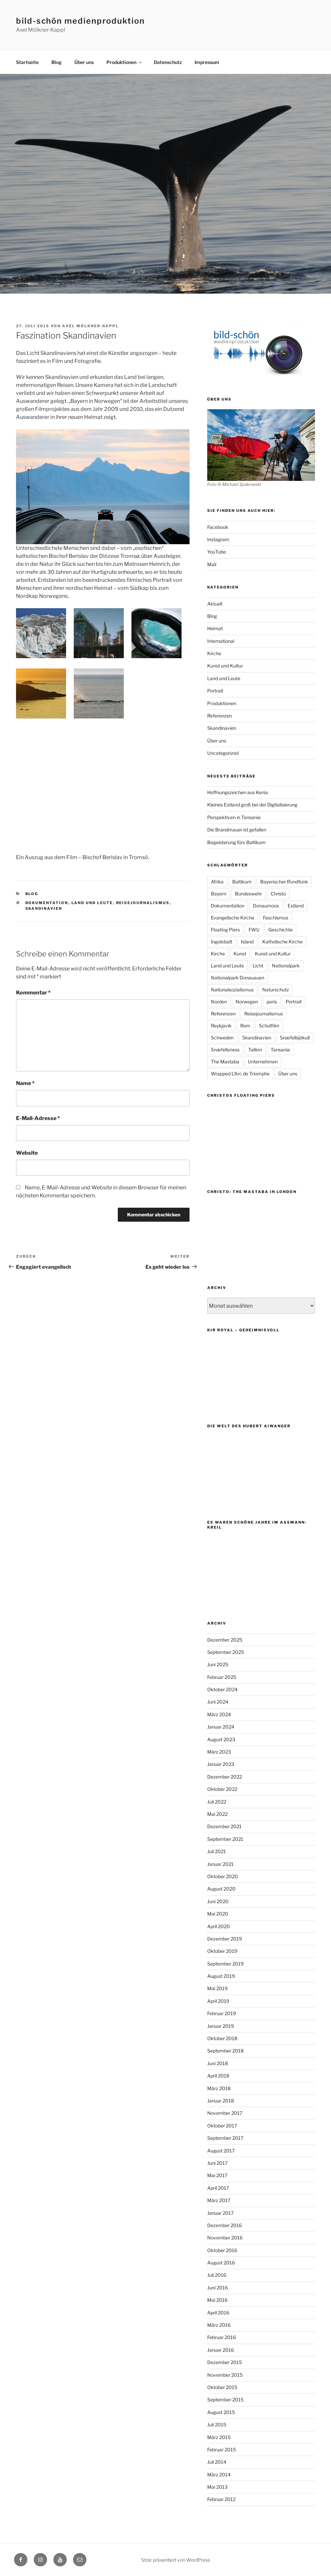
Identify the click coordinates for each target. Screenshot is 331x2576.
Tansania (280, 1049)
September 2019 (225, 1963)
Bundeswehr (248, 893)
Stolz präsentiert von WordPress (175, 2560)
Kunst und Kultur (225, 665)
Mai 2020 (217, 1914)
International (220, 641)
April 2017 (218, 2188)
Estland (296, 905)
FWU (254, 929)
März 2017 (218, 2200)
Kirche (214, 653)
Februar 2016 (221, 2337)
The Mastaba (225, 1061)
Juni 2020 (218, 1901)
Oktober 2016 (222, 2250)
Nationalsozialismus (232, 989)
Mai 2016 (217, 2300)
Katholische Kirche (282, 941)
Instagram (218, 539)
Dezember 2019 (224, 1938)
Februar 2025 (221, 1677)
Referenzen (219, 715)
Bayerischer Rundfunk (284, 881)
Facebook (217, 527)
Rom (245, 1025)
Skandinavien (43, 908)
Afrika (217, 881)
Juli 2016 (216, 2275)
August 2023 (221, 1739)
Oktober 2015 (222, 2387)
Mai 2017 (217, 2175)
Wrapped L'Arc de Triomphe (240, 1073)
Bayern (218, 893)
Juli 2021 (216, 1851)
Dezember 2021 (224, 1826)
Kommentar (33, 992)
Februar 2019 (221, 2013)
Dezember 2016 (224, 2225)
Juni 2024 (217, 1702)
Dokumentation (46, 902)
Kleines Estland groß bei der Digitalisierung (252, 804)
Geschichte (280, 929)
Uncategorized (223, 753)
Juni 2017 (217, 2163)
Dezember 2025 (224, 1640)
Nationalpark (286, 965)
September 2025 (225, 1652)
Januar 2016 (220, 2350)
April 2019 (218, 2001)
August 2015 (221, 2412)
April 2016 (218, 2312)
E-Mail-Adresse (38, 1118)
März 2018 (219, 2088)
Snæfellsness (225, 1049)
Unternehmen (263, 1061)
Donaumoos (266, 905)
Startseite (27, 62)
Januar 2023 (220, 1764)
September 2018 (225, 2050)
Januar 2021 (220, 1864)
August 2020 (221, 1889)
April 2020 (218, 1926)
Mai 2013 (217, 2487)
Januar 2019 (220, 2026)
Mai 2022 (217, 1814)
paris (272, 1001)
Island (247, 941)
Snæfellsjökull (295, 1037)
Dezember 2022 (224, 1777)
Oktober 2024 (222, 1689)
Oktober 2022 (222, 1789)
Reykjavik (221, 1025)
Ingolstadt (221, 941)
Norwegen (247, 1001)
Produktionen (124, 62)
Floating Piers (225, 929)
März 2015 (219, 2437)
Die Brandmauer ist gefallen (236, 829)
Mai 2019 (217, 1988)
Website (27, 1153)
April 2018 (218, 2075)
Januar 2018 (220, 2100)
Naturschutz (275, 989)
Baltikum (242, 881)
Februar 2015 (221, 2449)
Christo (278, 893)
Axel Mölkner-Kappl (90, 326)
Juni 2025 (217, 1664)
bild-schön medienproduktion (80, 21)
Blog (56, 62)
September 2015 (225, 2399)
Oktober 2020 (222, 1876)
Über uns (84, 62)
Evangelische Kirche (232, 917)
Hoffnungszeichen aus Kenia (237, 792)
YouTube (216, 552)
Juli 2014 (216, 2462)
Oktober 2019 (222, 1951)
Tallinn (255, 1049)
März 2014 (219, 2474)
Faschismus (275, 917)
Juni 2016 (217, 2287)
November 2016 (225, 2237)
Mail (211, 564)
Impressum (207, 62)
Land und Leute (92, 902)
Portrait (215, 690)
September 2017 (225, 2138)
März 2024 (219, 1714)
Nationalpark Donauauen (237, 977)
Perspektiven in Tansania (234, 817)
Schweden (222, 1037)
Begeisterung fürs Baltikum (236, 842)
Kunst (240, 953)
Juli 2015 (216, 2424)
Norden (219, 1001)
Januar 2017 (220, 2213)
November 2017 (224, 2113)
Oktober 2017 (222, 2125)
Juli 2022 (216, 1802)
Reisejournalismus (143, 902)
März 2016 (219, 2325)
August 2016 (221, 2262)
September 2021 (225, 1839)
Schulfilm (269, 1025)
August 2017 (221, 2150)
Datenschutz (168, 62)
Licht (258, 965)
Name (25, 1083)
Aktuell (214, 604)
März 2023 (219, 1752)
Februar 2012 (221, 2499)
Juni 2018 (217, 2063)
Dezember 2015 (224, 2362)
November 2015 (225, 2375)
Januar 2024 (220, 1727)
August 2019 (221, 1976)
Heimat (215, 628)
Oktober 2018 (222, 2038)
